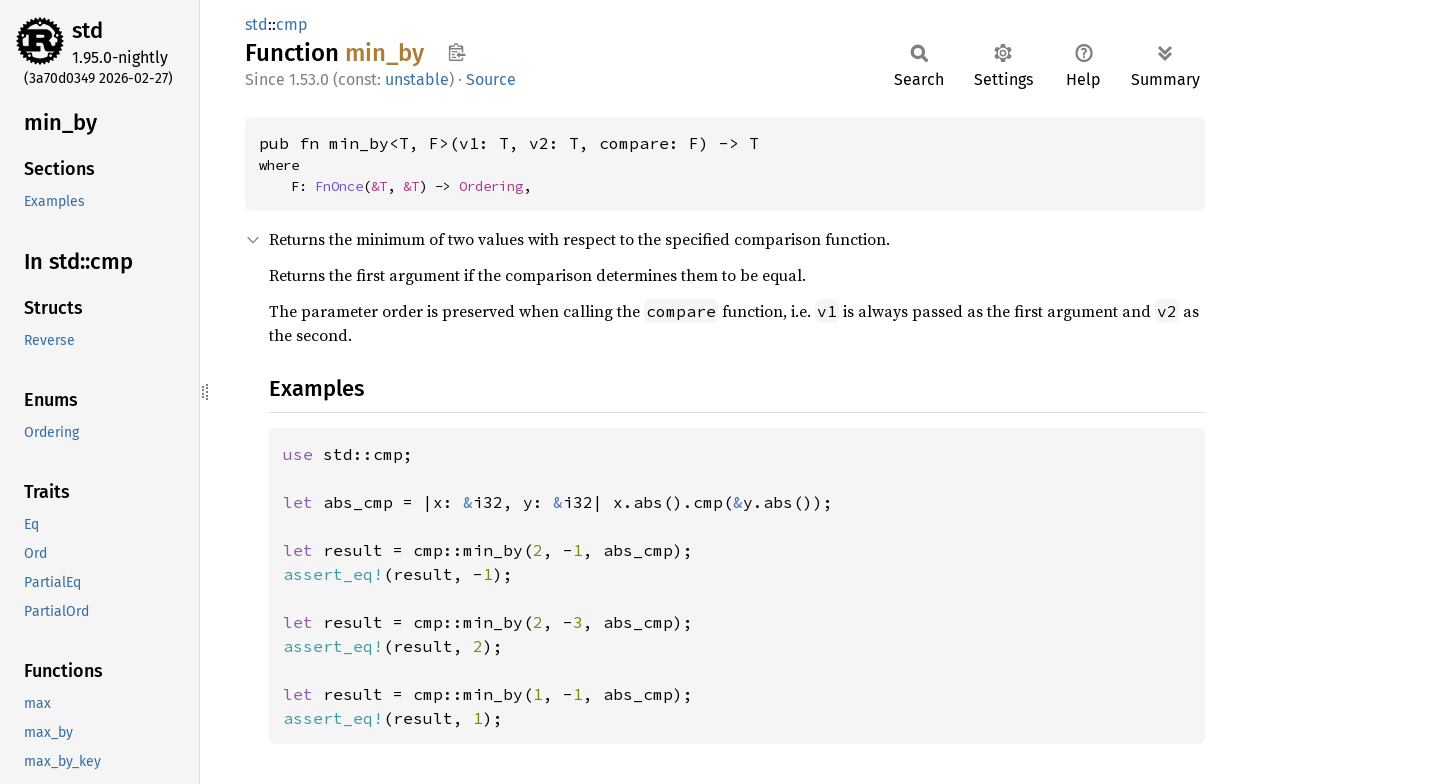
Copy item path (456, 52)
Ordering (491, 186)
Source (491, 79)
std (87, 30)
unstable (417, 79)
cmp (292, 24)
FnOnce (339, 186)
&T (379, 186)
